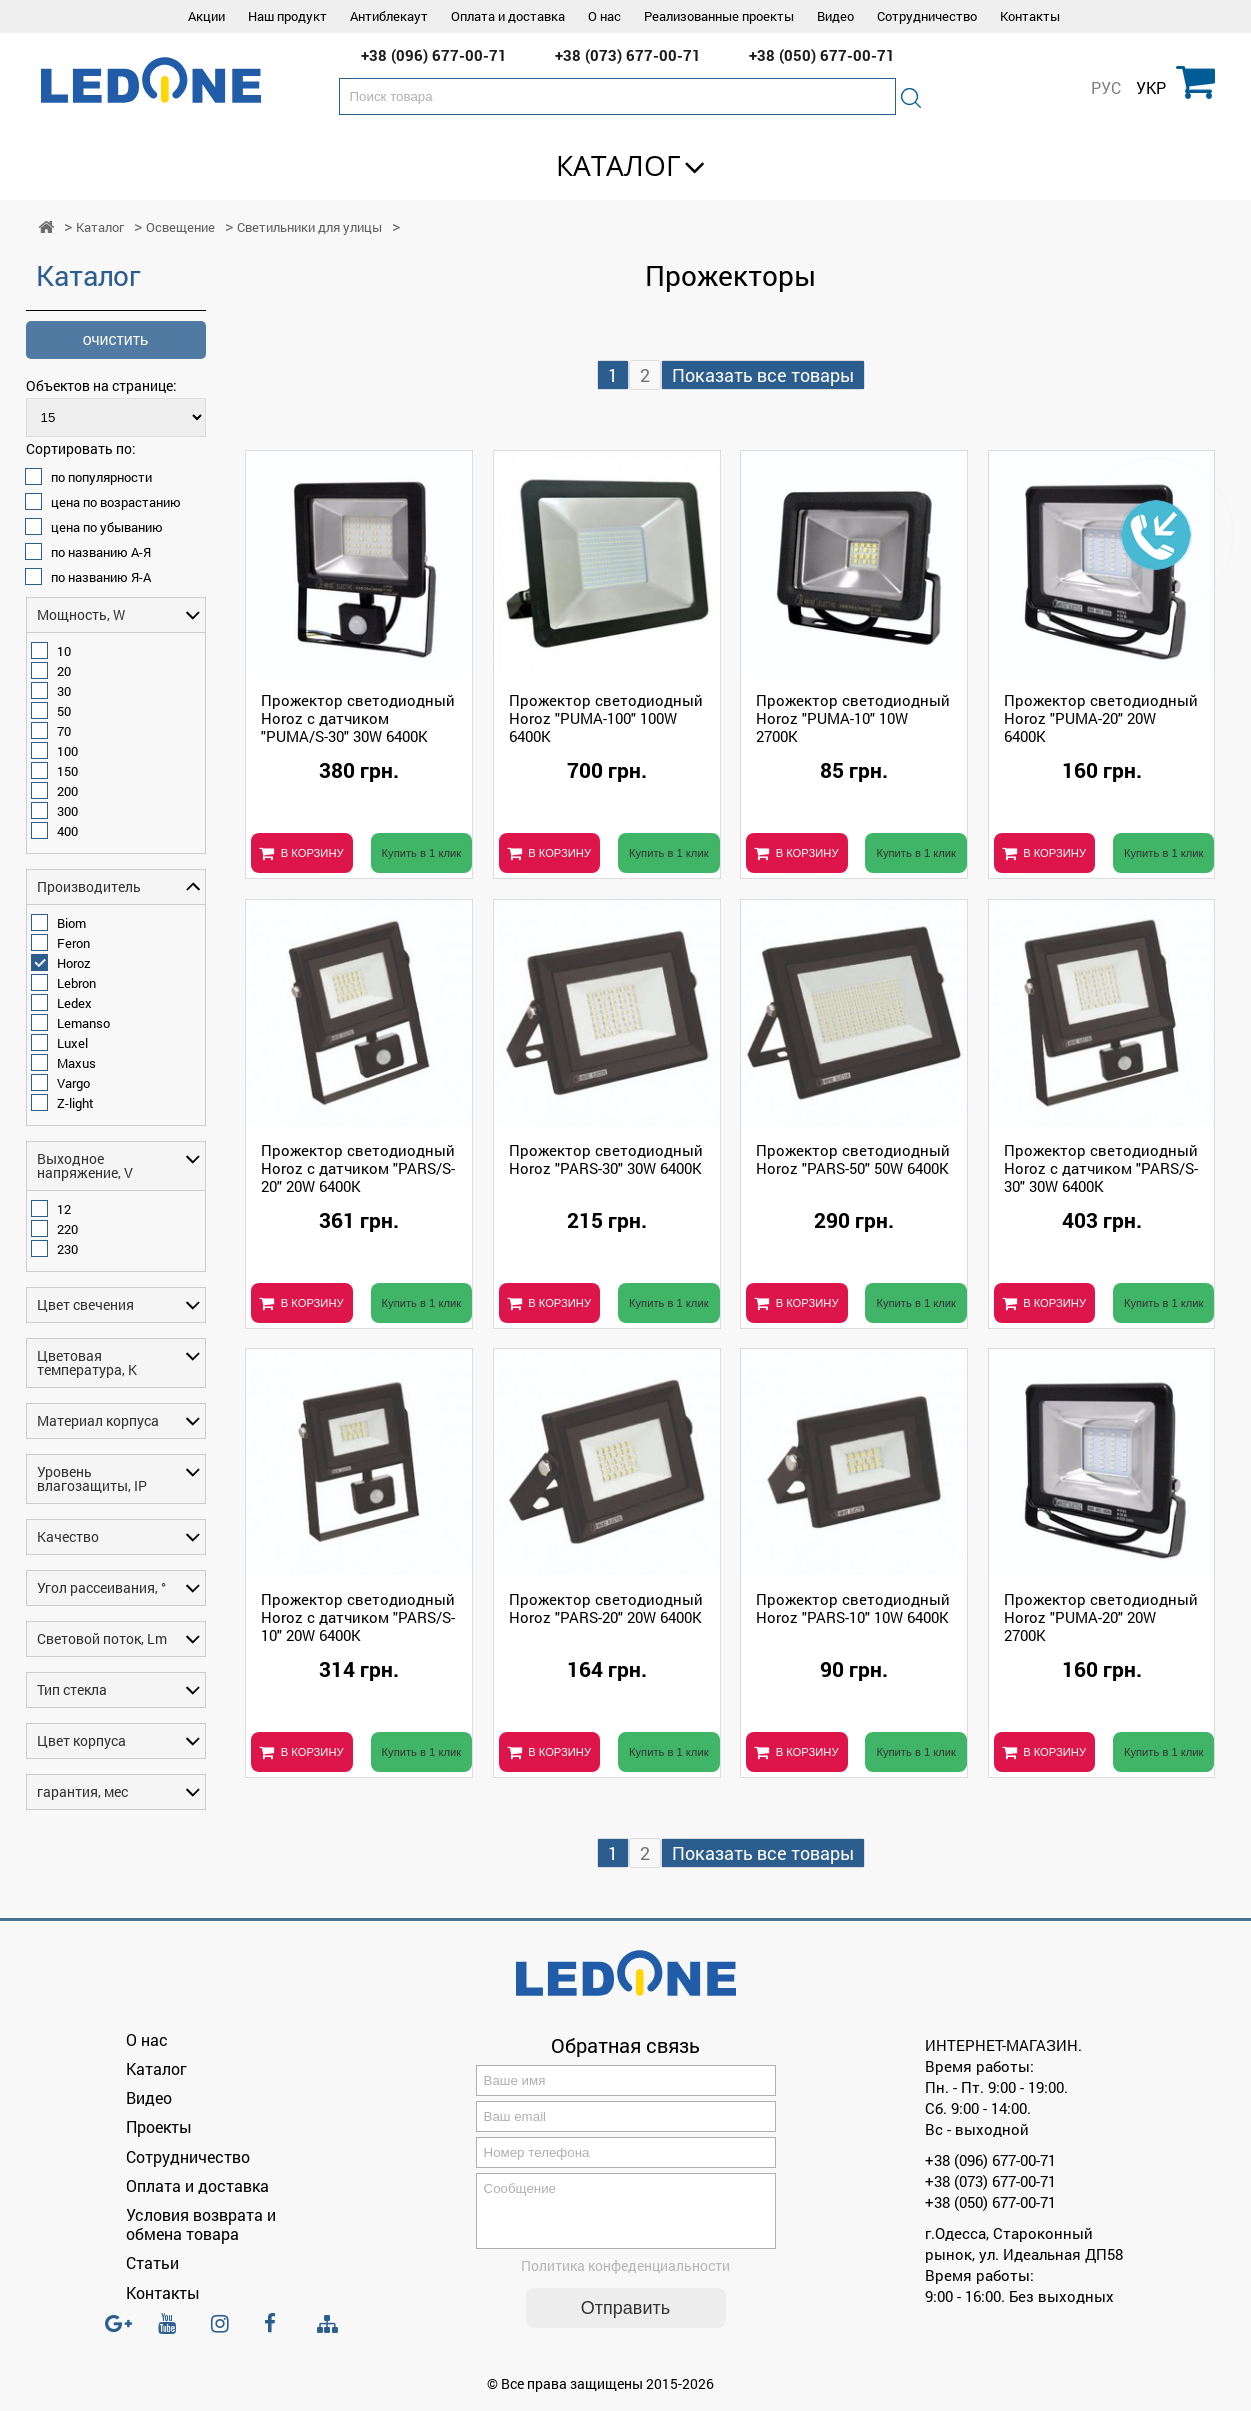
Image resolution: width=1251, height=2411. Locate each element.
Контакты (1030, 16)
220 (67, 1229)
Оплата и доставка (508, 16)
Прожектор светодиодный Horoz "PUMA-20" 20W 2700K (1101, 1617)
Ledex (74, 1003)
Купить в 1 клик (422, 853)
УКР (1151, 88)
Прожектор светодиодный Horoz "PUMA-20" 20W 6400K (1101, 718)
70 (64, 731)
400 (67, 831)
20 (64, 671)
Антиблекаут (389, 16)
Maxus (76, 1063)
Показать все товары (763, 375)
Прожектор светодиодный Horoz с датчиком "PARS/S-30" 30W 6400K (1101, 1168)
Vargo (73, 1083)
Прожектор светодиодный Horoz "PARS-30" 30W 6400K (606, 1159)
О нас (604, 16)
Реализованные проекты (719, 16)
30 (64, 691)
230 (67, 1249)
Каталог (618, 165)
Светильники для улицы (309, 227)
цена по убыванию (107, 527)
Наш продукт (287, 16)
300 (67, 811)
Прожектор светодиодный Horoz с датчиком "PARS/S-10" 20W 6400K (358, 1617)
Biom (71, 923)
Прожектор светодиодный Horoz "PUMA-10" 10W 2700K (853, 718)
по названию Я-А (101, 577)
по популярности (101, 477)
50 (64, 711)
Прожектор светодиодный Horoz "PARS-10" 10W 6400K (853, 1608)
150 (67, 771)
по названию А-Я (101, 552)
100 (67, 751)
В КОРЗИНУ (312, 853)
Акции (206, 16)
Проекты (159, 2126)
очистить (116, 339)
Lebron (76, 983)
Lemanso (83, 1023)
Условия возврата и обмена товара (201, 2224)
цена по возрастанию (116, 502)
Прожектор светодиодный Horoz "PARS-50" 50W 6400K (853, 1159)
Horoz (74, 963)
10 (64, 651)
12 (64, 1209)
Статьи (152, 2262)
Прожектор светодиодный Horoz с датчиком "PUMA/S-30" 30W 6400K (358, 718)
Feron (73, 943)
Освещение (180, 227)
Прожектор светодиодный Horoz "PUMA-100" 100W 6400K (606, 718)
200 (67, 791)
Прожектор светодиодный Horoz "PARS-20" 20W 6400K (606, 1608)
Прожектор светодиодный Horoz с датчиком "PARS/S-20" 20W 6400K (358, 1168)
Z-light (75, 1103)
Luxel (72, 1043)
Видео (835, 16)
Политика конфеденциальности (625, 2277)
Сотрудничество (927, 16)
